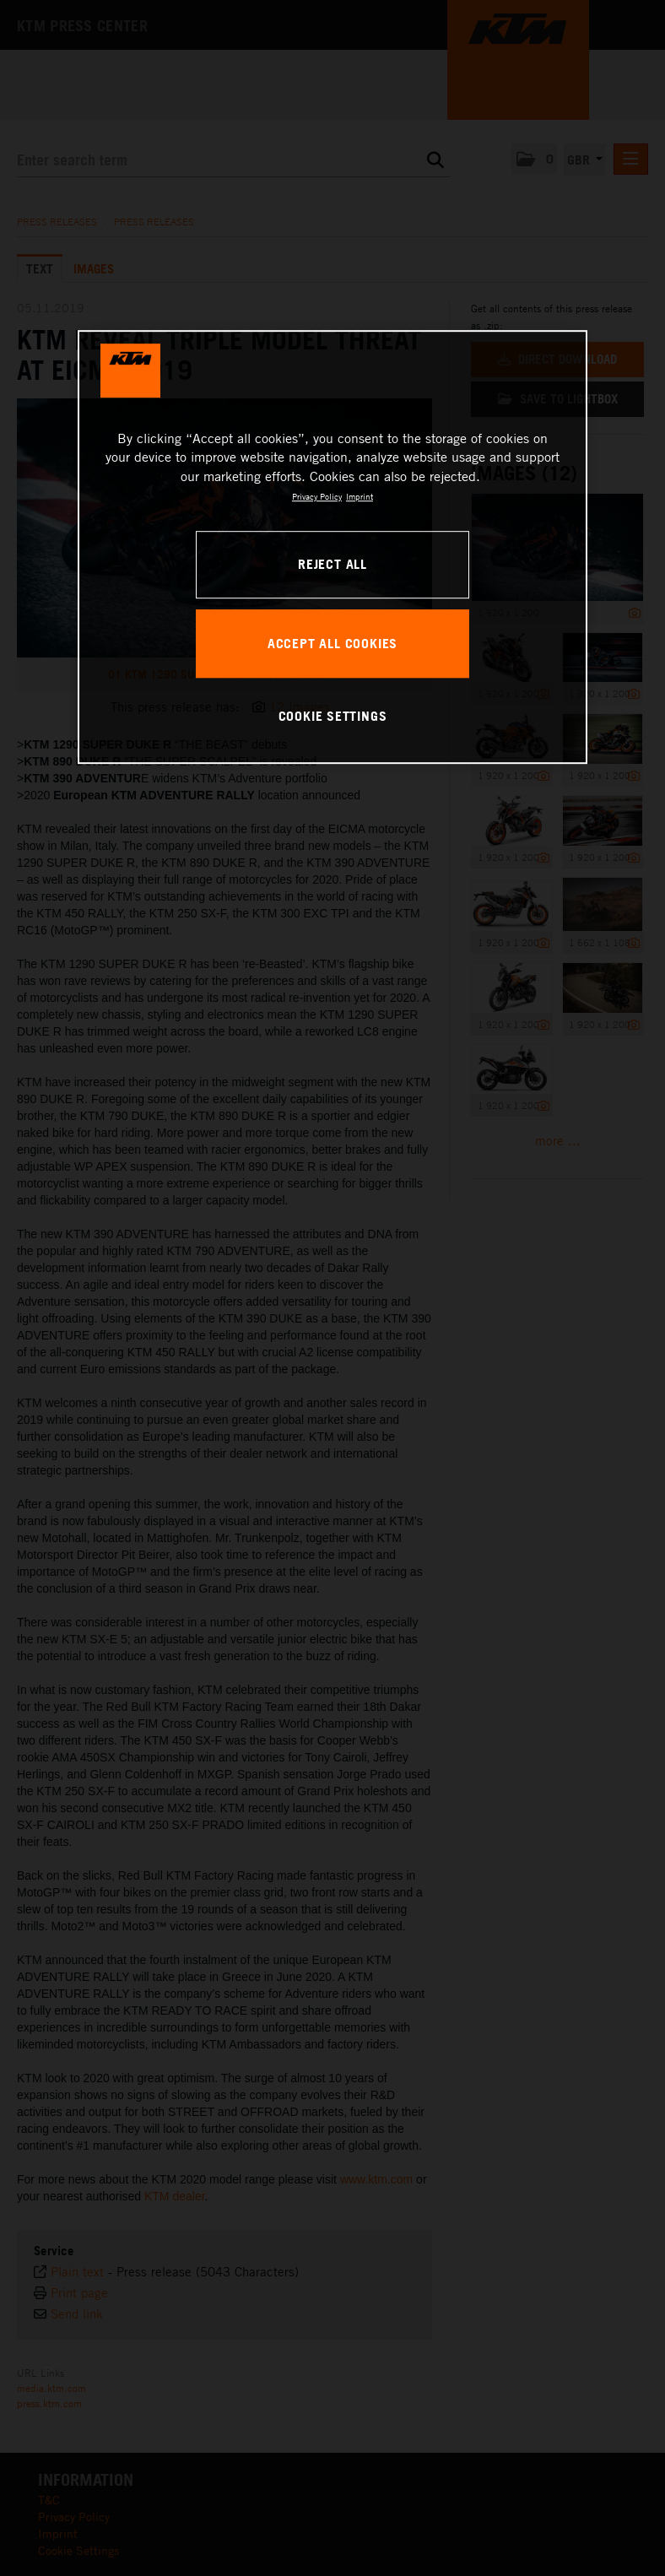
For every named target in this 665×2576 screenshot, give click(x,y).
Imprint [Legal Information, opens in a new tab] (359, 496)
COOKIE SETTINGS (332, 715)
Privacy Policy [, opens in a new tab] (317, 496)
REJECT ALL (332, 563)
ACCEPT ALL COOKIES (332, 643)
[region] (332, 547)
